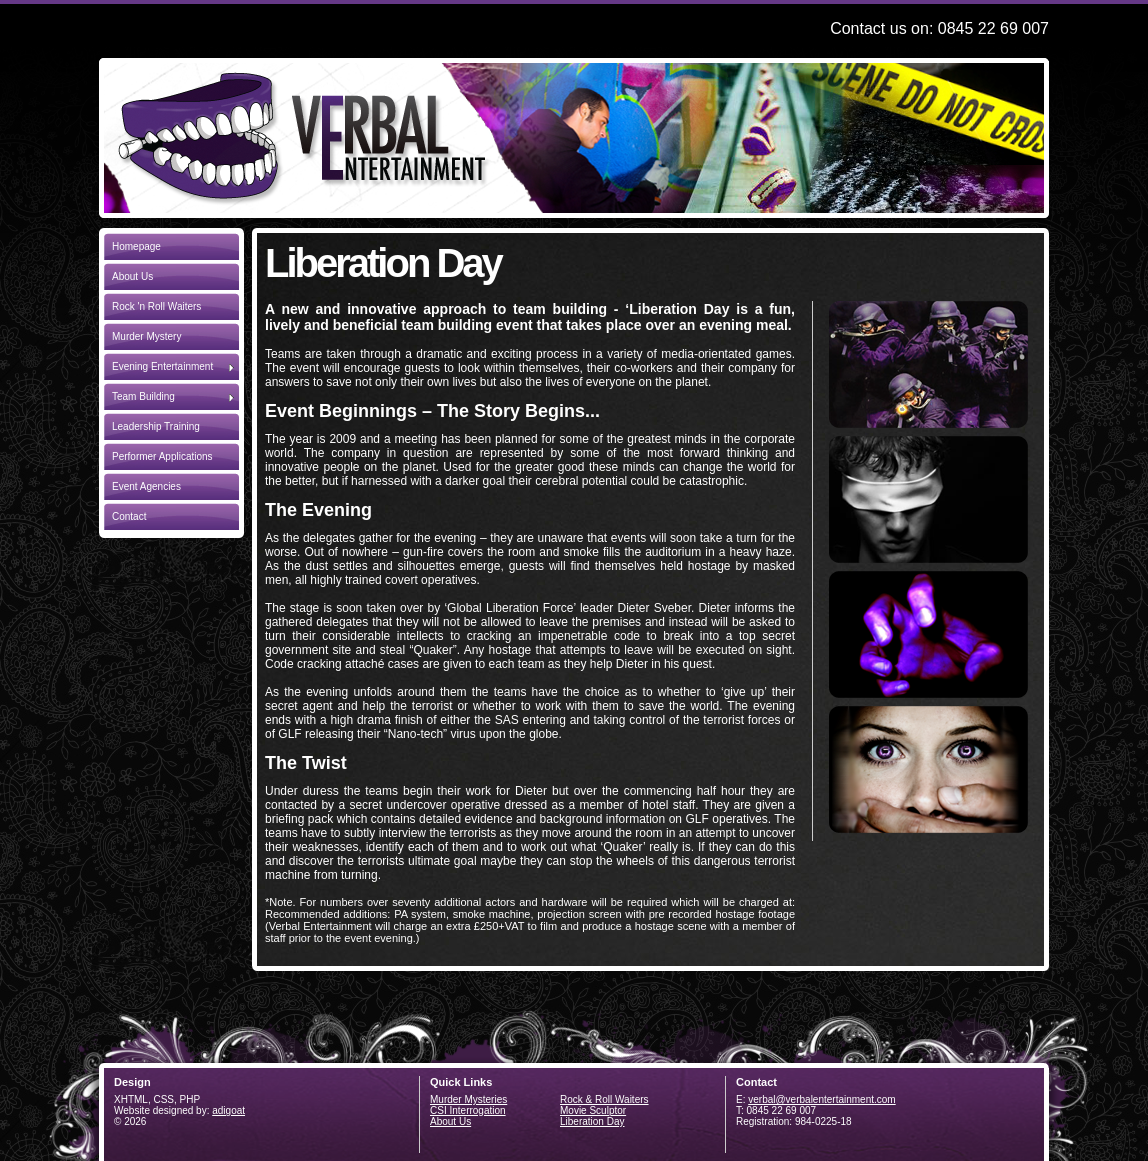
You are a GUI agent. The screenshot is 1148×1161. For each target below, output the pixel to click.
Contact (129, 516)
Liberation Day (592, 1121)
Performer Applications (162, 456)
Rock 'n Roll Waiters (156, 306)
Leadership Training (156, 426)
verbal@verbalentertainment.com (821, 1099)
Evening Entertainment (173, 365)
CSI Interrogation (468, 1110)
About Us (132, 276)
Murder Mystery (146, 336)
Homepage (136, 246)
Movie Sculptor (593, 1110)
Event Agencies (146, 486)
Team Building (173, 395)
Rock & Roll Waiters (604, 1099)
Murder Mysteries (468, 1099)
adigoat (228, 1110)
